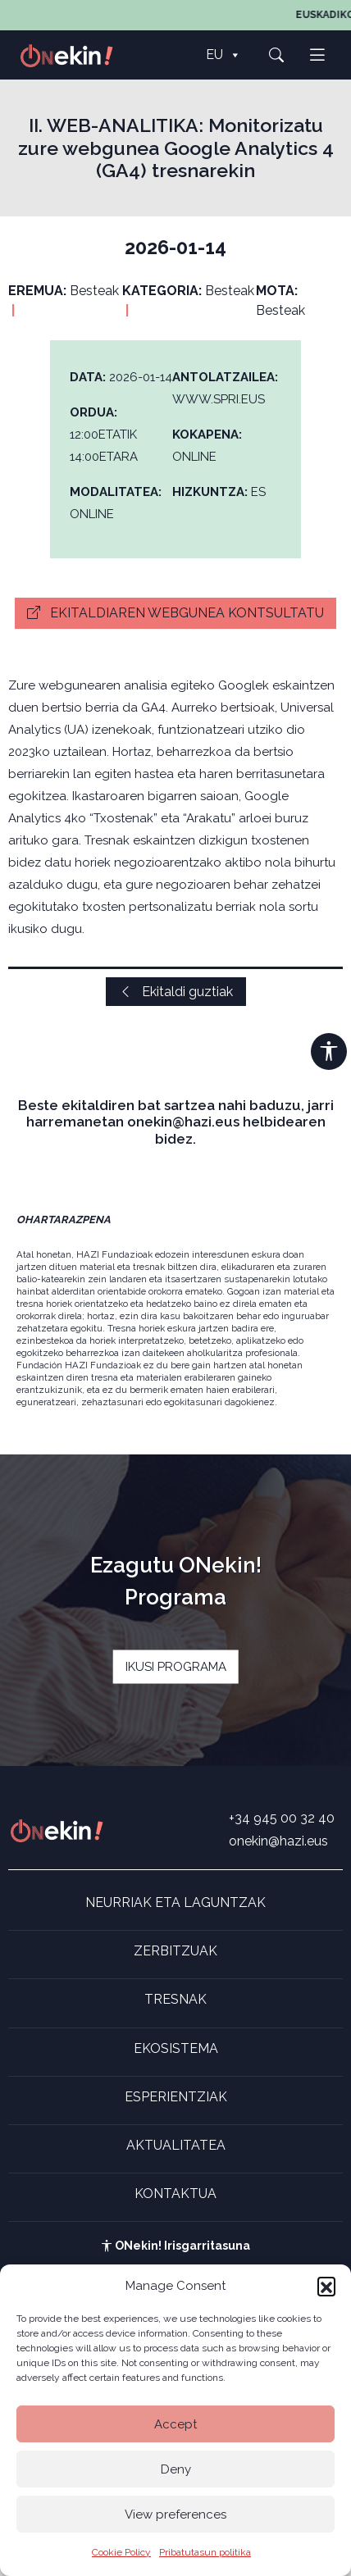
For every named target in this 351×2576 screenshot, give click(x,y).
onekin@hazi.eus (278, 1841)
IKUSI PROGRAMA (175, 1666)
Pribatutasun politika (205, 2552)
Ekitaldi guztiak (176, 991)
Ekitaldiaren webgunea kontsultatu (175, 613)
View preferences (175, 2514)
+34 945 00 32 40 (282, 1818)
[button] (326, 2286)
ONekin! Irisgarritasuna (175, 2245)
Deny (176, 2469)
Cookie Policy (121, 2552)
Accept (175, 2424)
